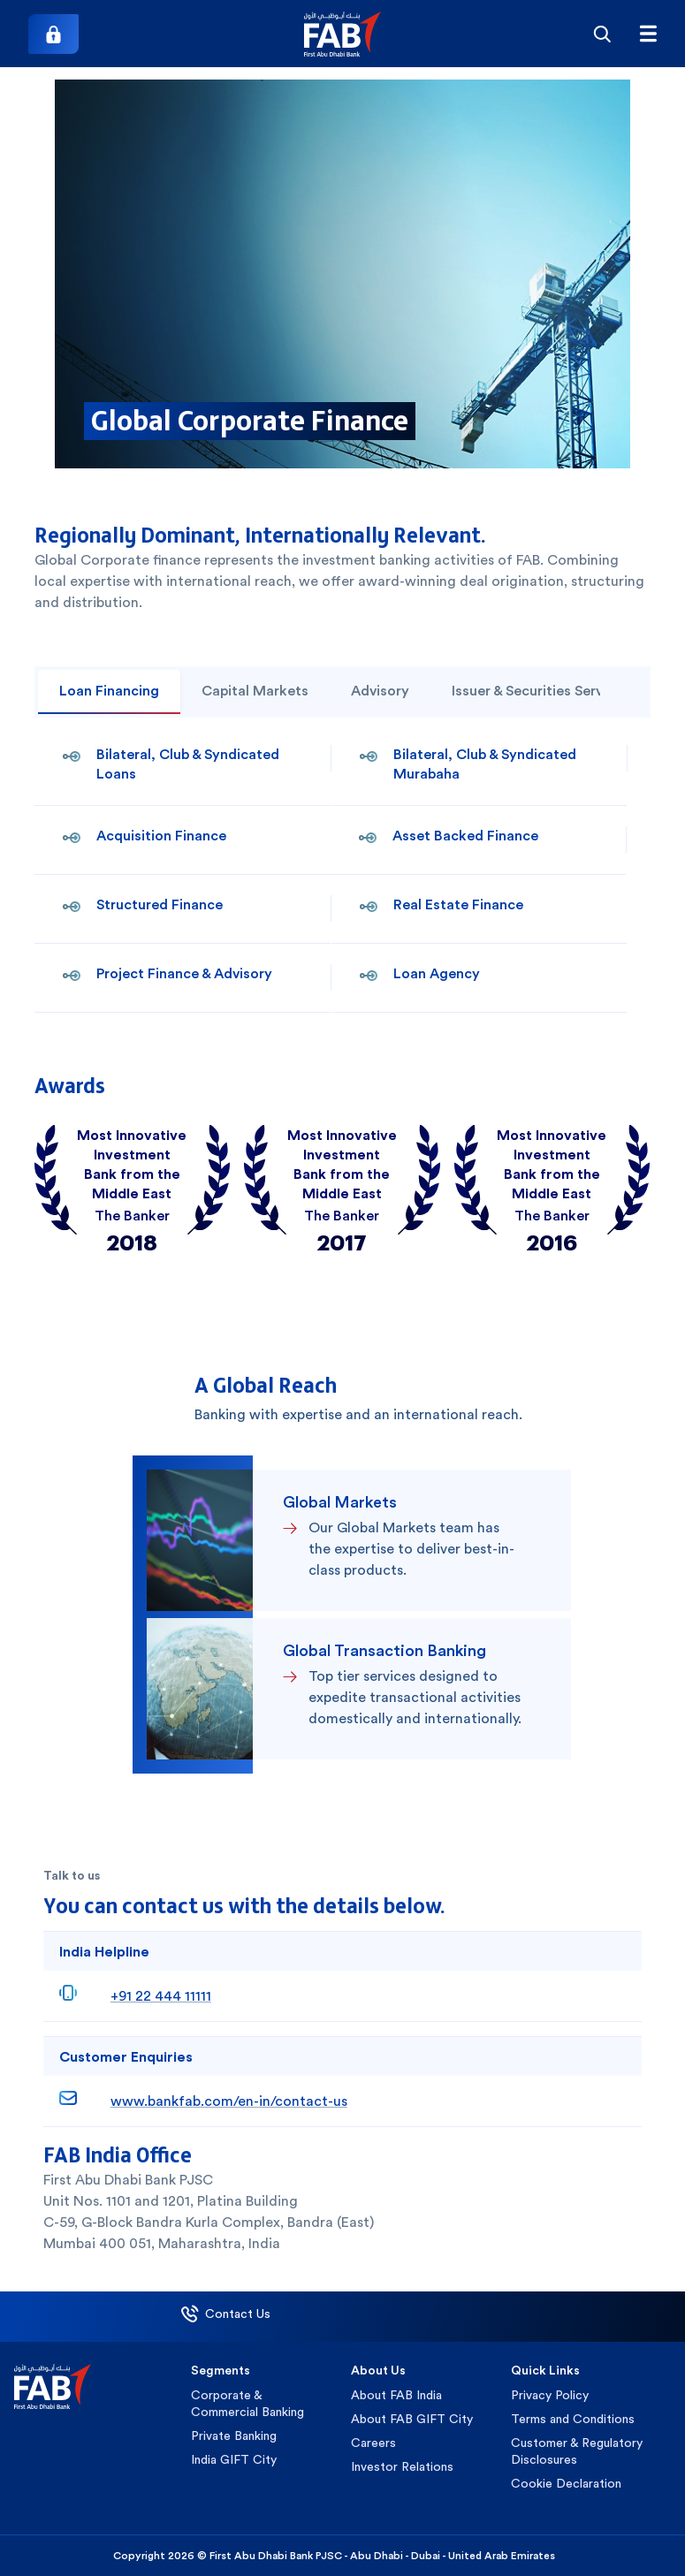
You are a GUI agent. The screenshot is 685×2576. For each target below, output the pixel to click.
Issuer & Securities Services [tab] (540, 691)
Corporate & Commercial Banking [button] (247, 2403)
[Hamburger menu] (648, 33)
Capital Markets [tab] (255, 691)
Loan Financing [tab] (109, 691)
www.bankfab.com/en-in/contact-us (228, 2101)
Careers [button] (373, 2442)
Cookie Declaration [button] (566, 2483)
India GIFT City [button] (234, 2459)
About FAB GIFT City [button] (412, 2419)
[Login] (53, 34)
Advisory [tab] (380, 691)
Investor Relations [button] (402, 2466)
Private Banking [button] (234, 2435)
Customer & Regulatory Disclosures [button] (577, 2450)
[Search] (602, 33)
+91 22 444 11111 (160, 1995)
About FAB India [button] (396, 2395)
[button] (342, 34)
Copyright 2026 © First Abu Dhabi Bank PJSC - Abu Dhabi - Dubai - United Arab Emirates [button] (334, 2555)
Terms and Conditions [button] (573, 2419)
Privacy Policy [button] (550, 2395)
